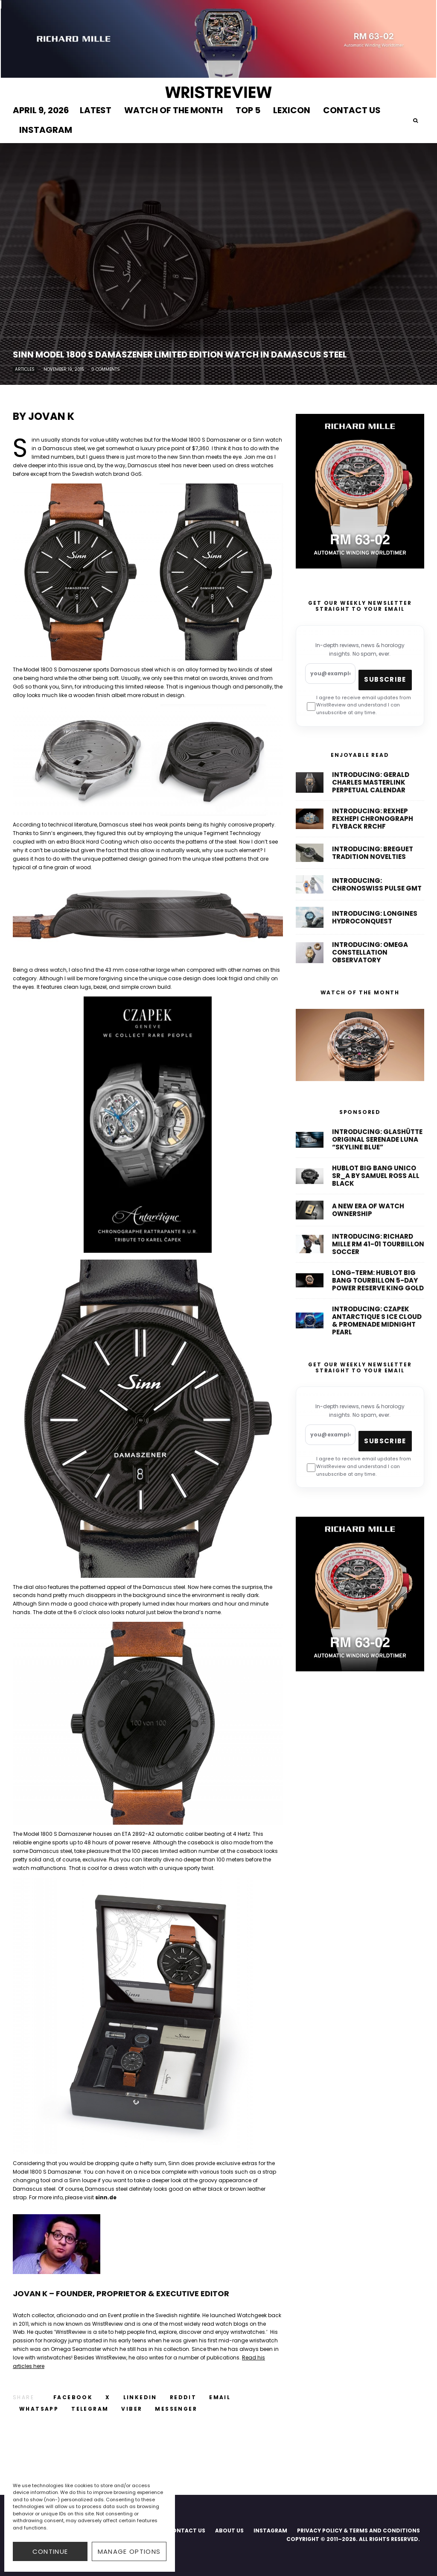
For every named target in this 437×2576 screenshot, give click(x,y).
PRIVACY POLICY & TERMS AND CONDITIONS (358, 2530)
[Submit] (183, 2397)
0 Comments (105, 369)
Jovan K (51, 416)
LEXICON (291, 110)
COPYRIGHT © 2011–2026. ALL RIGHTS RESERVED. (353, 2539)
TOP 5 (248, 110)
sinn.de (106, 2197)
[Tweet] (107, 2397)
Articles (25, 369)
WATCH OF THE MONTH (173, 110)
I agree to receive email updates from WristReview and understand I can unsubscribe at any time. (359, 706)
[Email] (219, 2397)
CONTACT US (352, 110)
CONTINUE (50, 2551)
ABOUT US (229, 2530)
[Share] (73, 2397)
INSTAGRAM (45, 130)
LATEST (95, 110)
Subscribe (385, 679)
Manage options (129, 2551)
